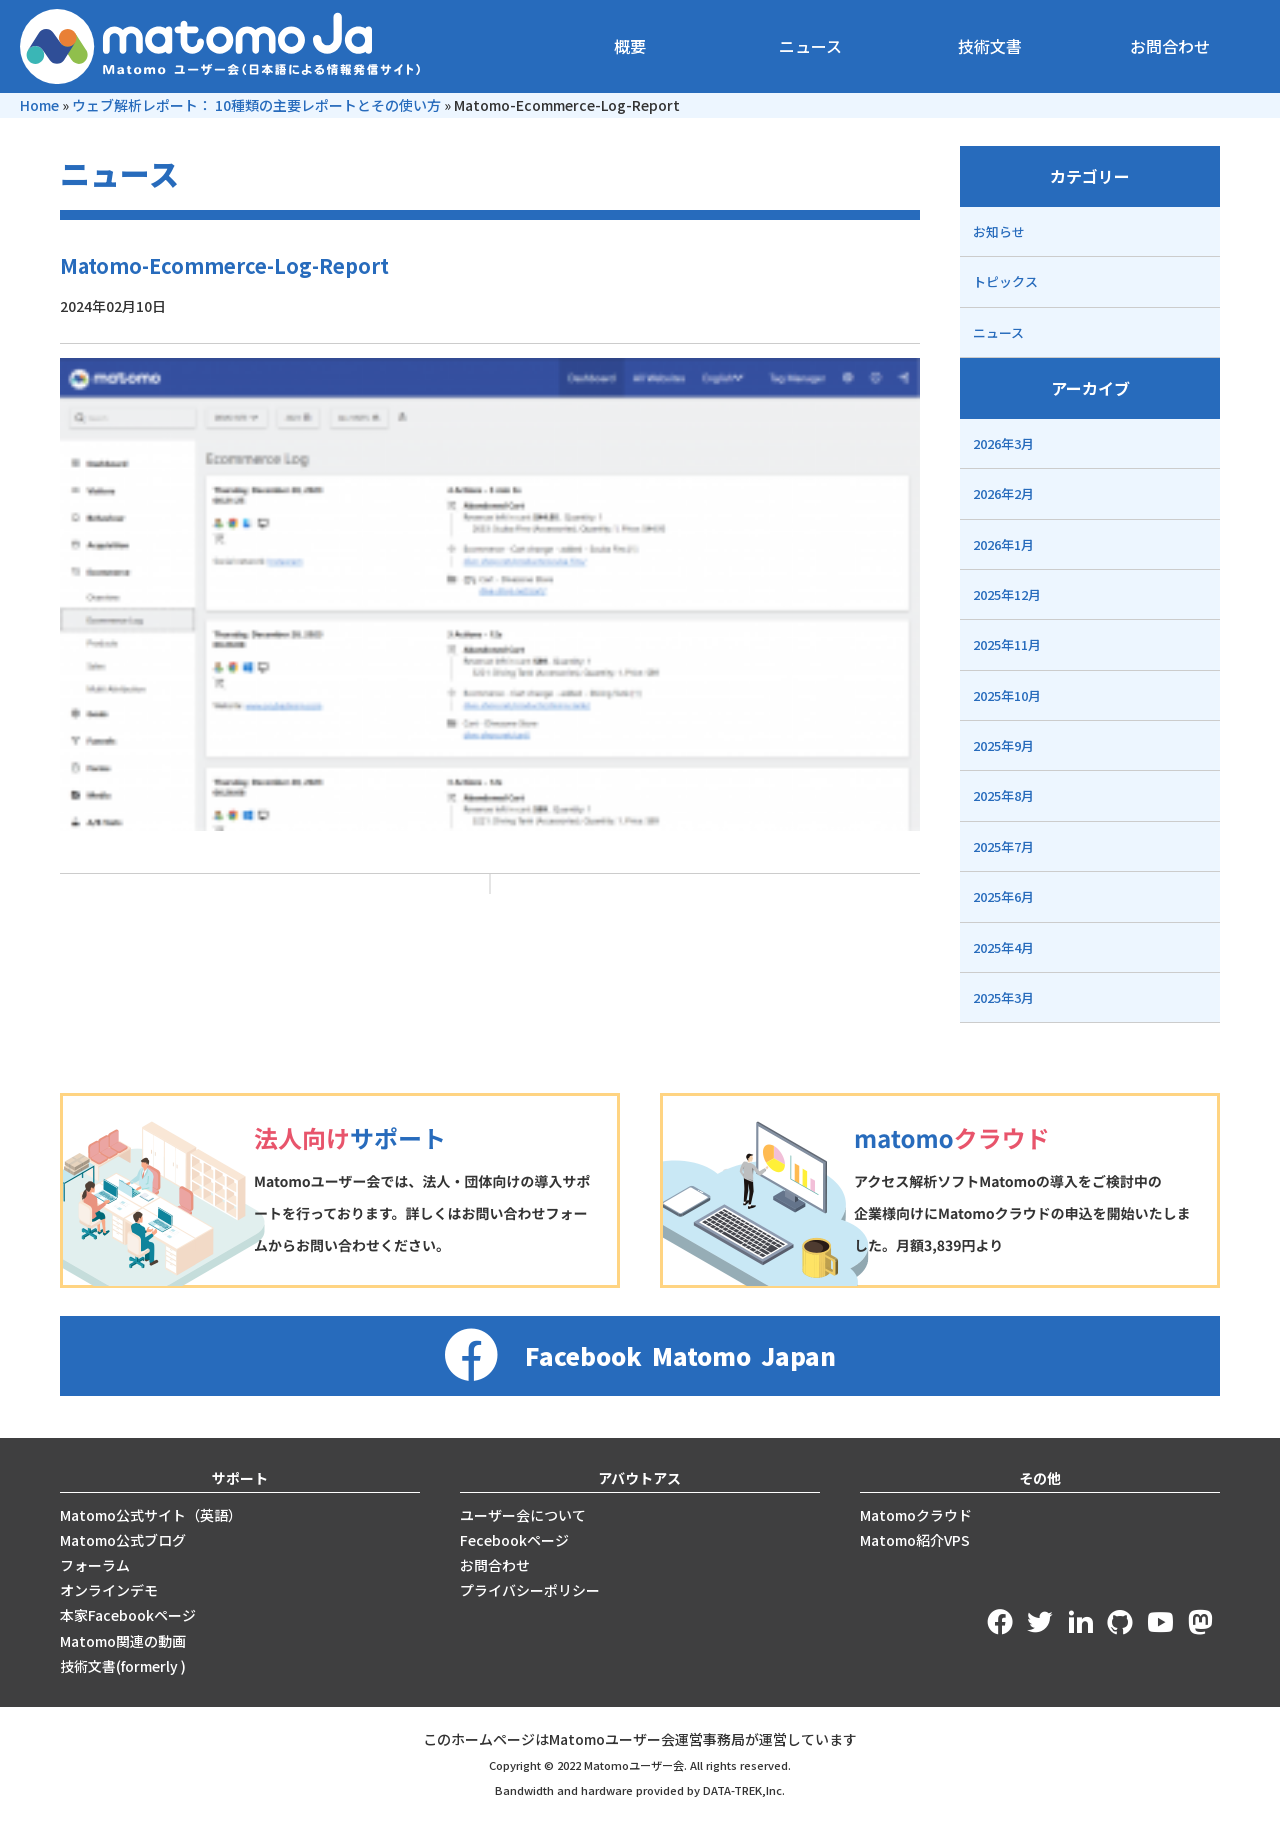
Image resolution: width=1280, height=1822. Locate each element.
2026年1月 (1003, 544)
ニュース (810, 46)
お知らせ (999, 231)
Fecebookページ (514, 1540)
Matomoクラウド (916, 1515)
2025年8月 (1003, 795)
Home (39, 105)
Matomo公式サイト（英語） (151, 1515)
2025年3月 (1003, 997)
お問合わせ (1170, 46)
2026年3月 (1003, 443)
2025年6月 (1003, 896)
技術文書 (990, 46)
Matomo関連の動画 (123, 1641)
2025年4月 (1003, 947)
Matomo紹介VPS (915, 1540)
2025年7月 (1003, 846)
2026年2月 (1003, 493)
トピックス (1005, 281)
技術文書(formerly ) (123, 1666)
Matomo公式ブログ (123, 1540)
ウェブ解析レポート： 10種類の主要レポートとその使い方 (256, 105)
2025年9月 (1003, 745)
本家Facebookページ (128, 1615)
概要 (630, 46)
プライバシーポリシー (530, 1590)
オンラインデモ (109, 1590)
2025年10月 (1007, 695)
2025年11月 (1007, 644)
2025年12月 (1007, 594)
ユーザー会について (523, 1515)
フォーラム (95, 1565)
